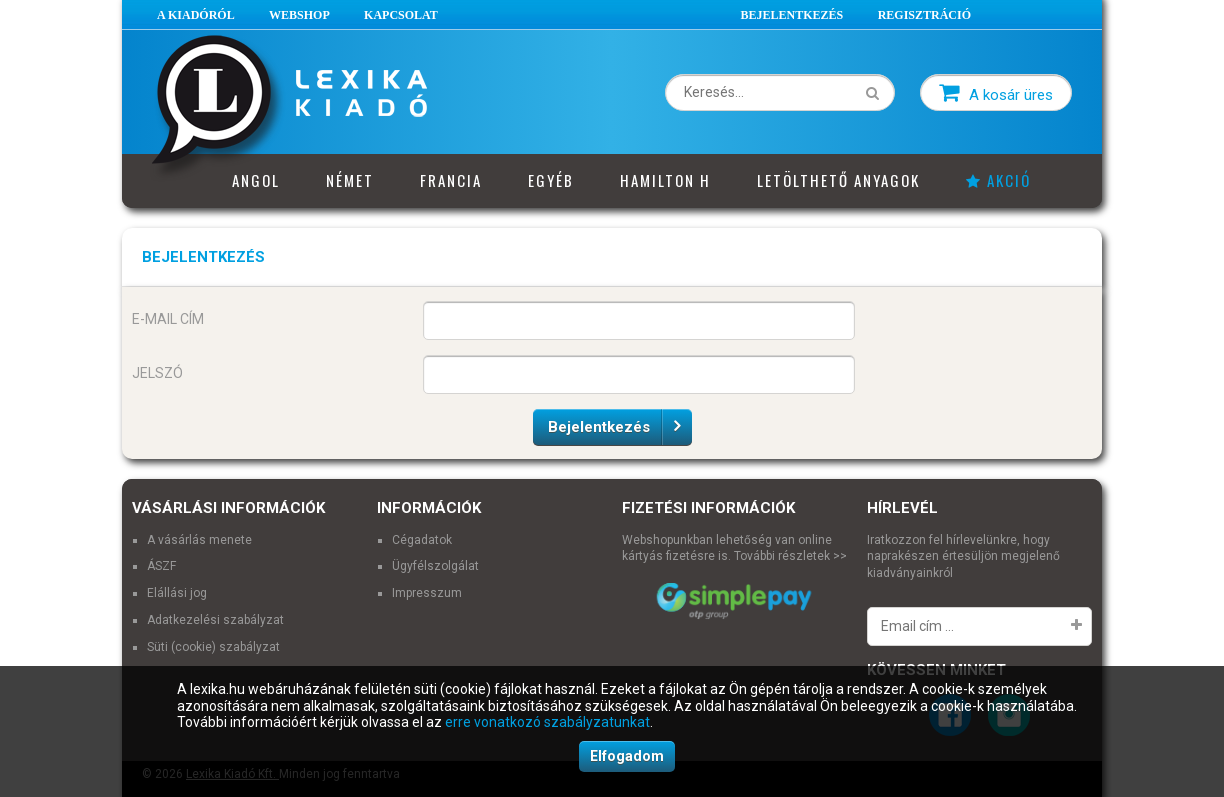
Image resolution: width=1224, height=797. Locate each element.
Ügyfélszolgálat (435, 566)
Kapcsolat (401, 15)
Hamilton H (665, 180)
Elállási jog (177, 593)
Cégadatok (422, 540)
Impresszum (427, 593)
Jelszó (157, 373)
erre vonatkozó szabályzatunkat (547, 722)
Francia (451, 180)
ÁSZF (161, 566)
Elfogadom (627, 756)
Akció (998, 180)
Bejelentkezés (792, 15)
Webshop (299, 15)
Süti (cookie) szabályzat (213, 647)
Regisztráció (924, 15)
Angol (256, 180)
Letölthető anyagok (838, 180)
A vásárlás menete (199, 540)
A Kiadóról (196, 15)
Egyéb (551, 180)
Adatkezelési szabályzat (215, 620)
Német (350, 180)
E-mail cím (168, 319)
